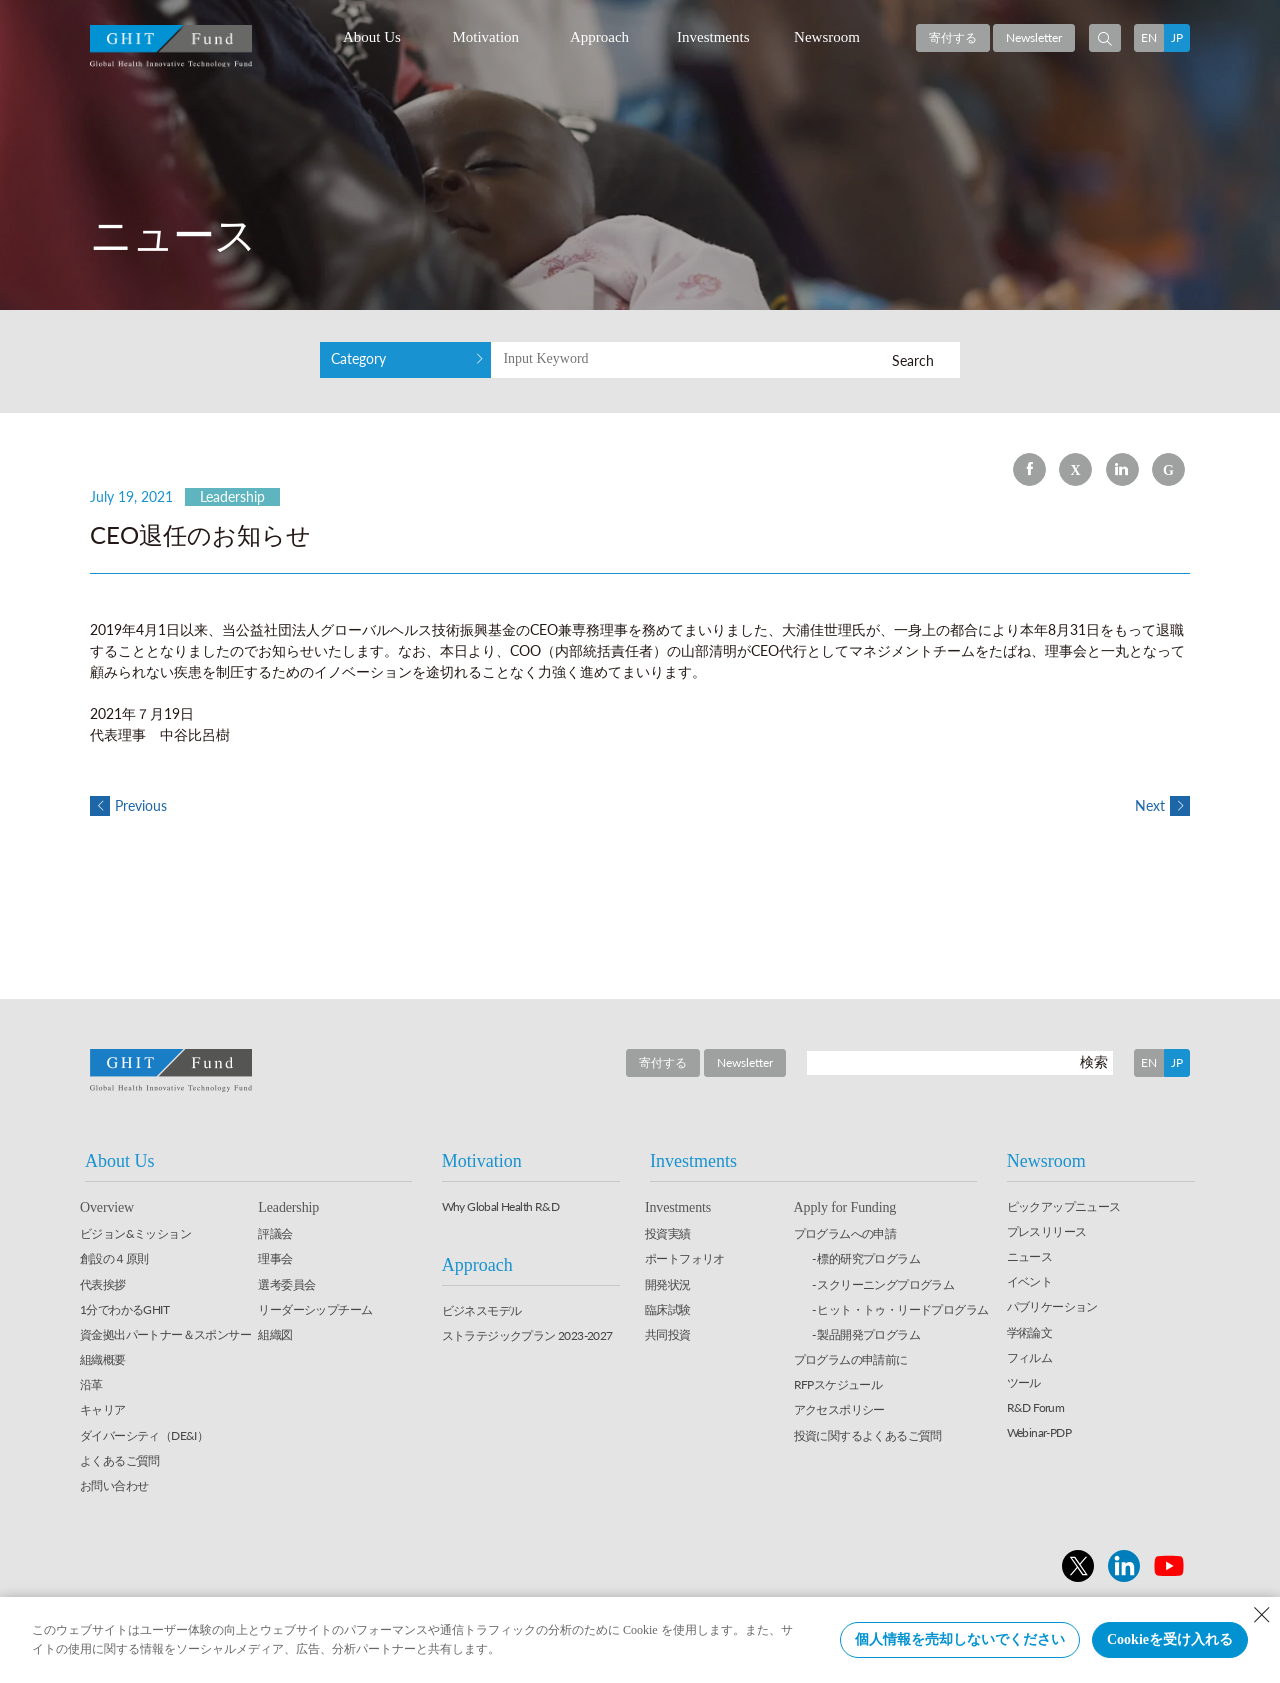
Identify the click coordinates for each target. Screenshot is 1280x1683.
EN (1149, 37)
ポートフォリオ (685, 1258)
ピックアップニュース (1064, 1206)
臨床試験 (668, 1309)
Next (1162, 805)
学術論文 (1030, 1332)
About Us (372, 37)
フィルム (1030, 1357)
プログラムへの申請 (845, 1233)
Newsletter (1034, 37)
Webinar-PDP (1039, 1432)
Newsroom (827, 37)
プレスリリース (1047, 1231)
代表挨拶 (103, 1284)
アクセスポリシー (839, 1409)
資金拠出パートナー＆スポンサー (165, 1334)
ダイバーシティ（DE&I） (144, 1435)
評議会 (275, 1233)
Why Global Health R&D (500, 1206)
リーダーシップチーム (315, 1309)
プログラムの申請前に (851, 1359)
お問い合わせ (114, 1485)
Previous (128, 805)
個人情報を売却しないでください (960, 1639)
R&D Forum (1036, 1407)
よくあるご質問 (120, 1460)
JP (1177, 37)
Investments (713, 37)
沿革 (91, 1384)
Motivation (485, 37)
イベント (1030, 1281)
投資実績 (668, 1233)
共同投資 (668, 1334)
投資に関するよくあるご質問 (868, 1435)
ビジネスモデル (482, 1310)
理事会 (275, 1258)
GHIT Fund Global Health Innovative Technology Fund (171, 46)
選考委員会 (286, 1284)
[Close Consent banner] (1262, 1615)
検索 (1094, 1061)
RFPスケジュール (838, 1384)
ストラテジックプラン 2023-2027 (527, 1335)
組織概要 (103, 1359)
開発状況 (668, 1284)
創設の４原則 (114, 1258)
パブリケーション (1052, 1306)
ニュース (1030, 1256)
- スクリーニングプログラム (883, 1284)
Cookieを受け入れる (1170, 1639)
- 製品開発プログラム (866, 1334)
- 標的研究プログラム (866, 1258)
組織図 (275, 1334)
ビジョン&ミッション (135, 1233)
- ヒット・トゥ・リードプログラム (900, 1309)
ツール (1024, 1382)
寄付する (953, 37)
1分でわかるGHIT (124, 1309)
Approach (599, 37)
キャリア (103, 1409)
